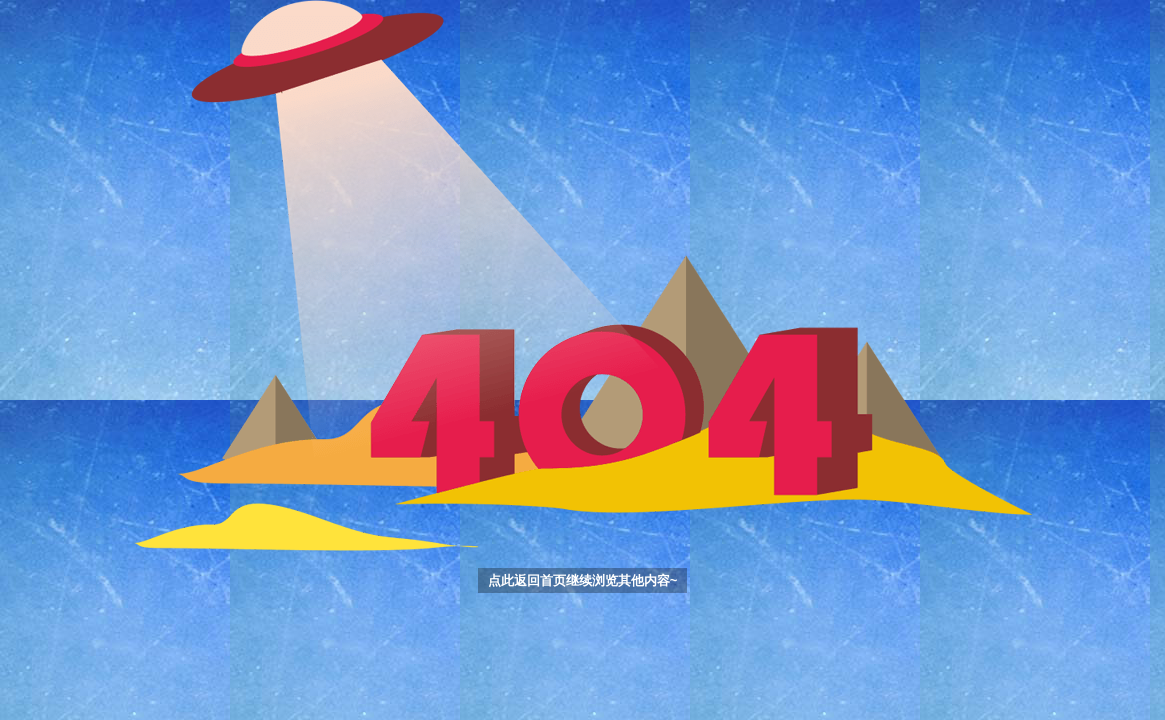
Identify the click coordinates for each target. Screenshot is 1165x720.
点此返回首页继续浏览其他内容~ (583, 580)
